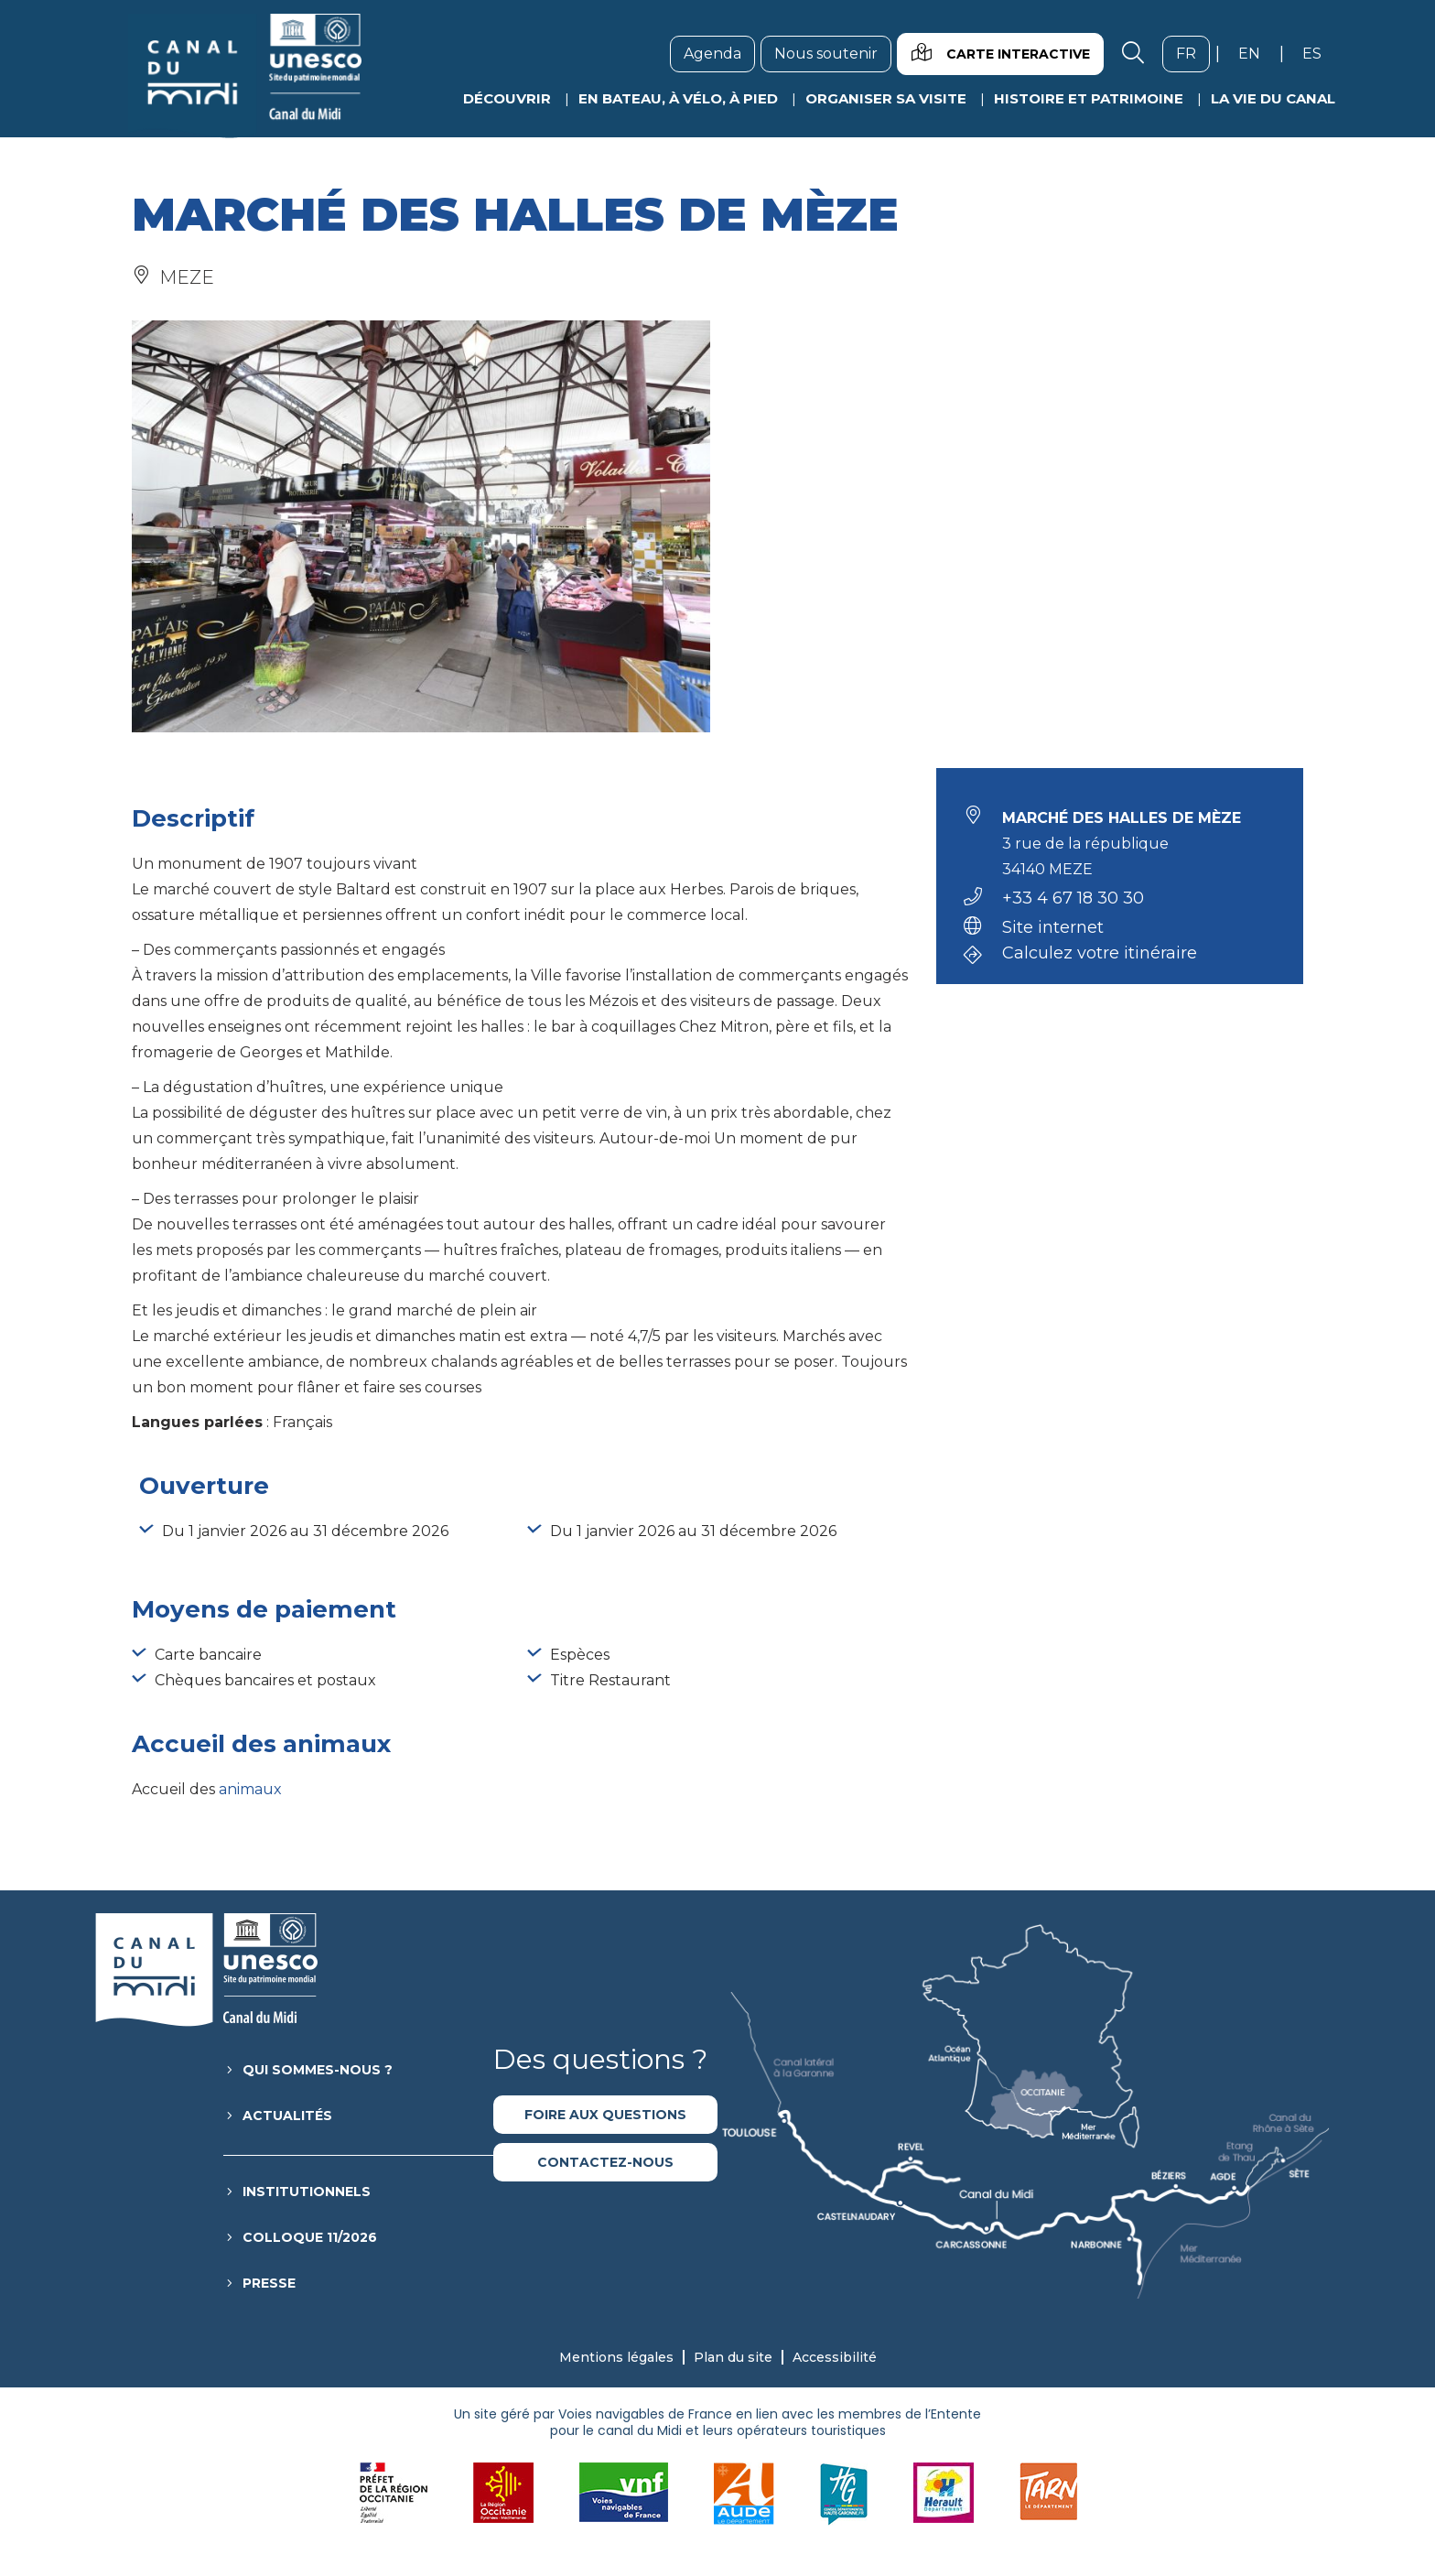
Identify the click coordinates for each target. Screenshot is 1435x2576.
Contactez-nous (605, 2162)
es (1318, 53)
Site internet (1053, 927)
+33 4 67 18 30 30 (1073, 898)
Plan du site (733, 2357)
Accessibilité (835, 2357)
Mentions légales (616, 2357)
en (1256, 53)
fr (1193, 53)
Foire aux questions (605, 2114)
